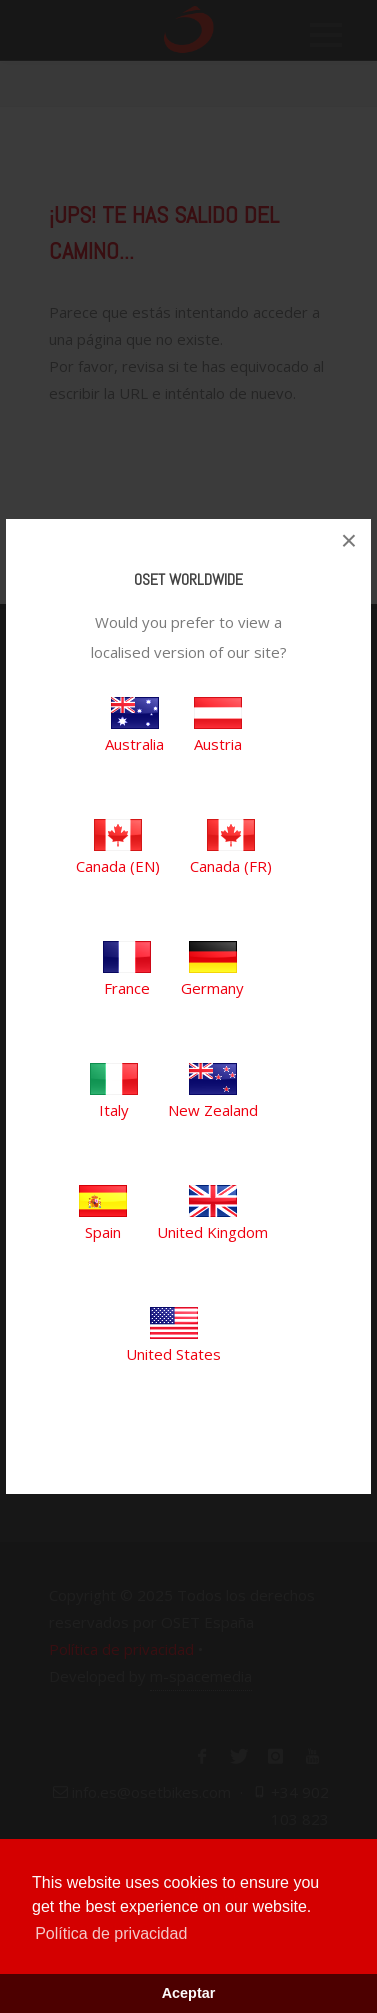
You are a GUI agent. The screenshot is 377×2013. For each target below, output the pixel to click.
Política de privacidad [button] (111, 1933)
